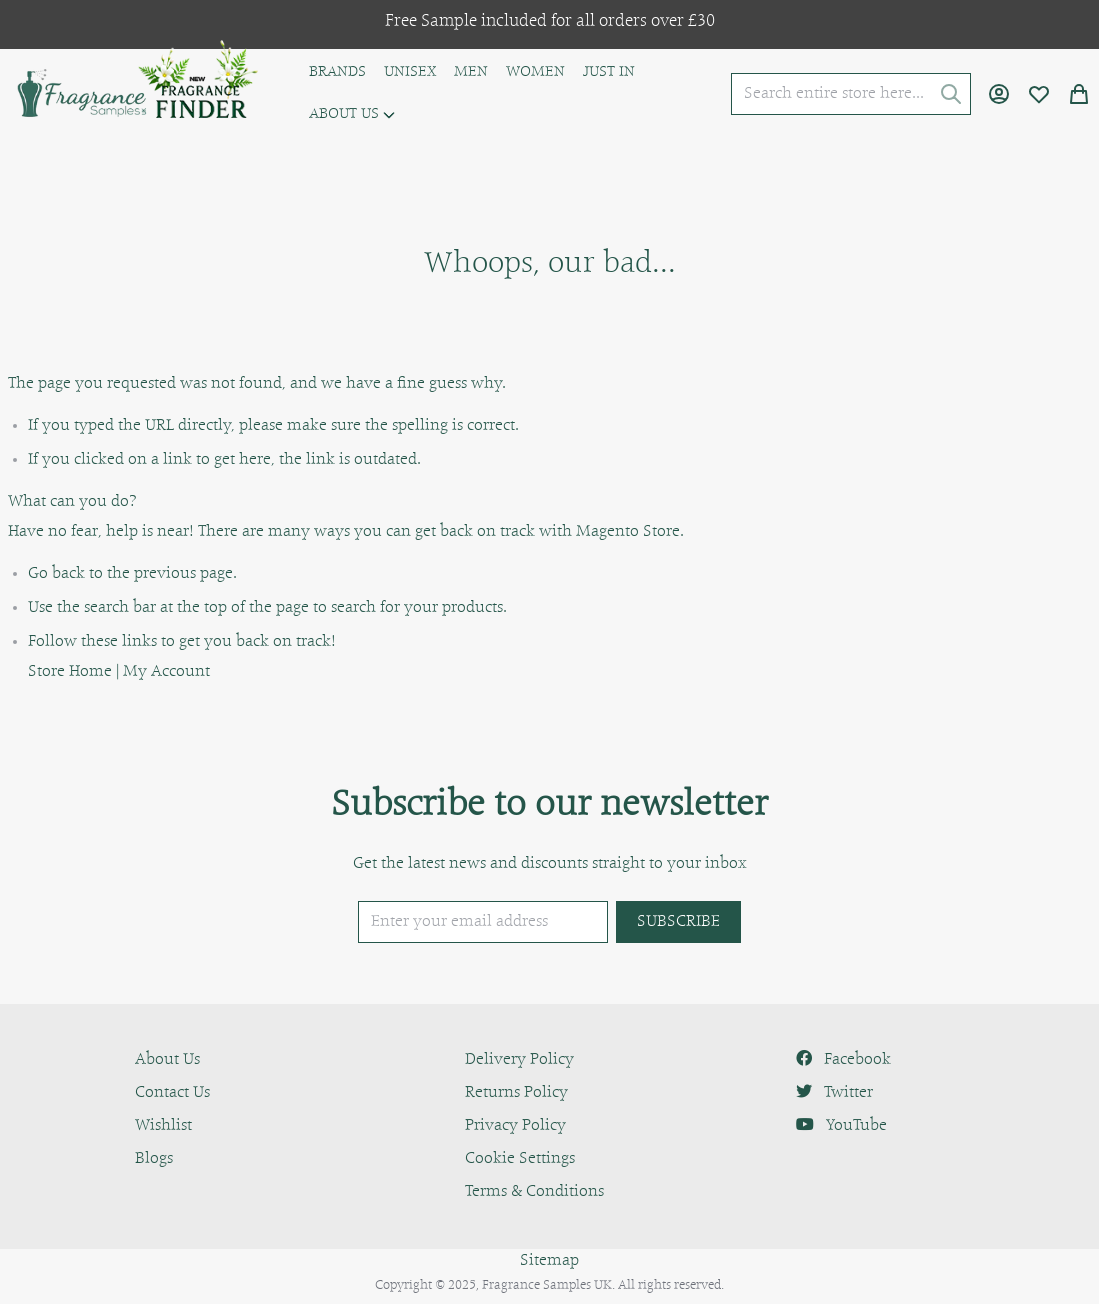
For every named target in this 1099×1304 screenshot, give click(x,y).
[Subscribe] (678, 922)
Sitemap (549, 1261)
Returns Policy (516, 1093)
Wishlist (163, 1126)
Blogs (154, 1159)
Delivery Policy (519, 1060)
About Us (167, 1060)
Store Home (70, 672)
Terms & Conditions (534, 1192)
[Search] (951, 94)
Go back (56, 574)
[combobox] (851, 94)
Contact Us (172, 1093)
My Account (166, 672)
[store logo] (80, 94)
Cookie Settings (520, 1159)
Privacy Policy (515, 1126)
